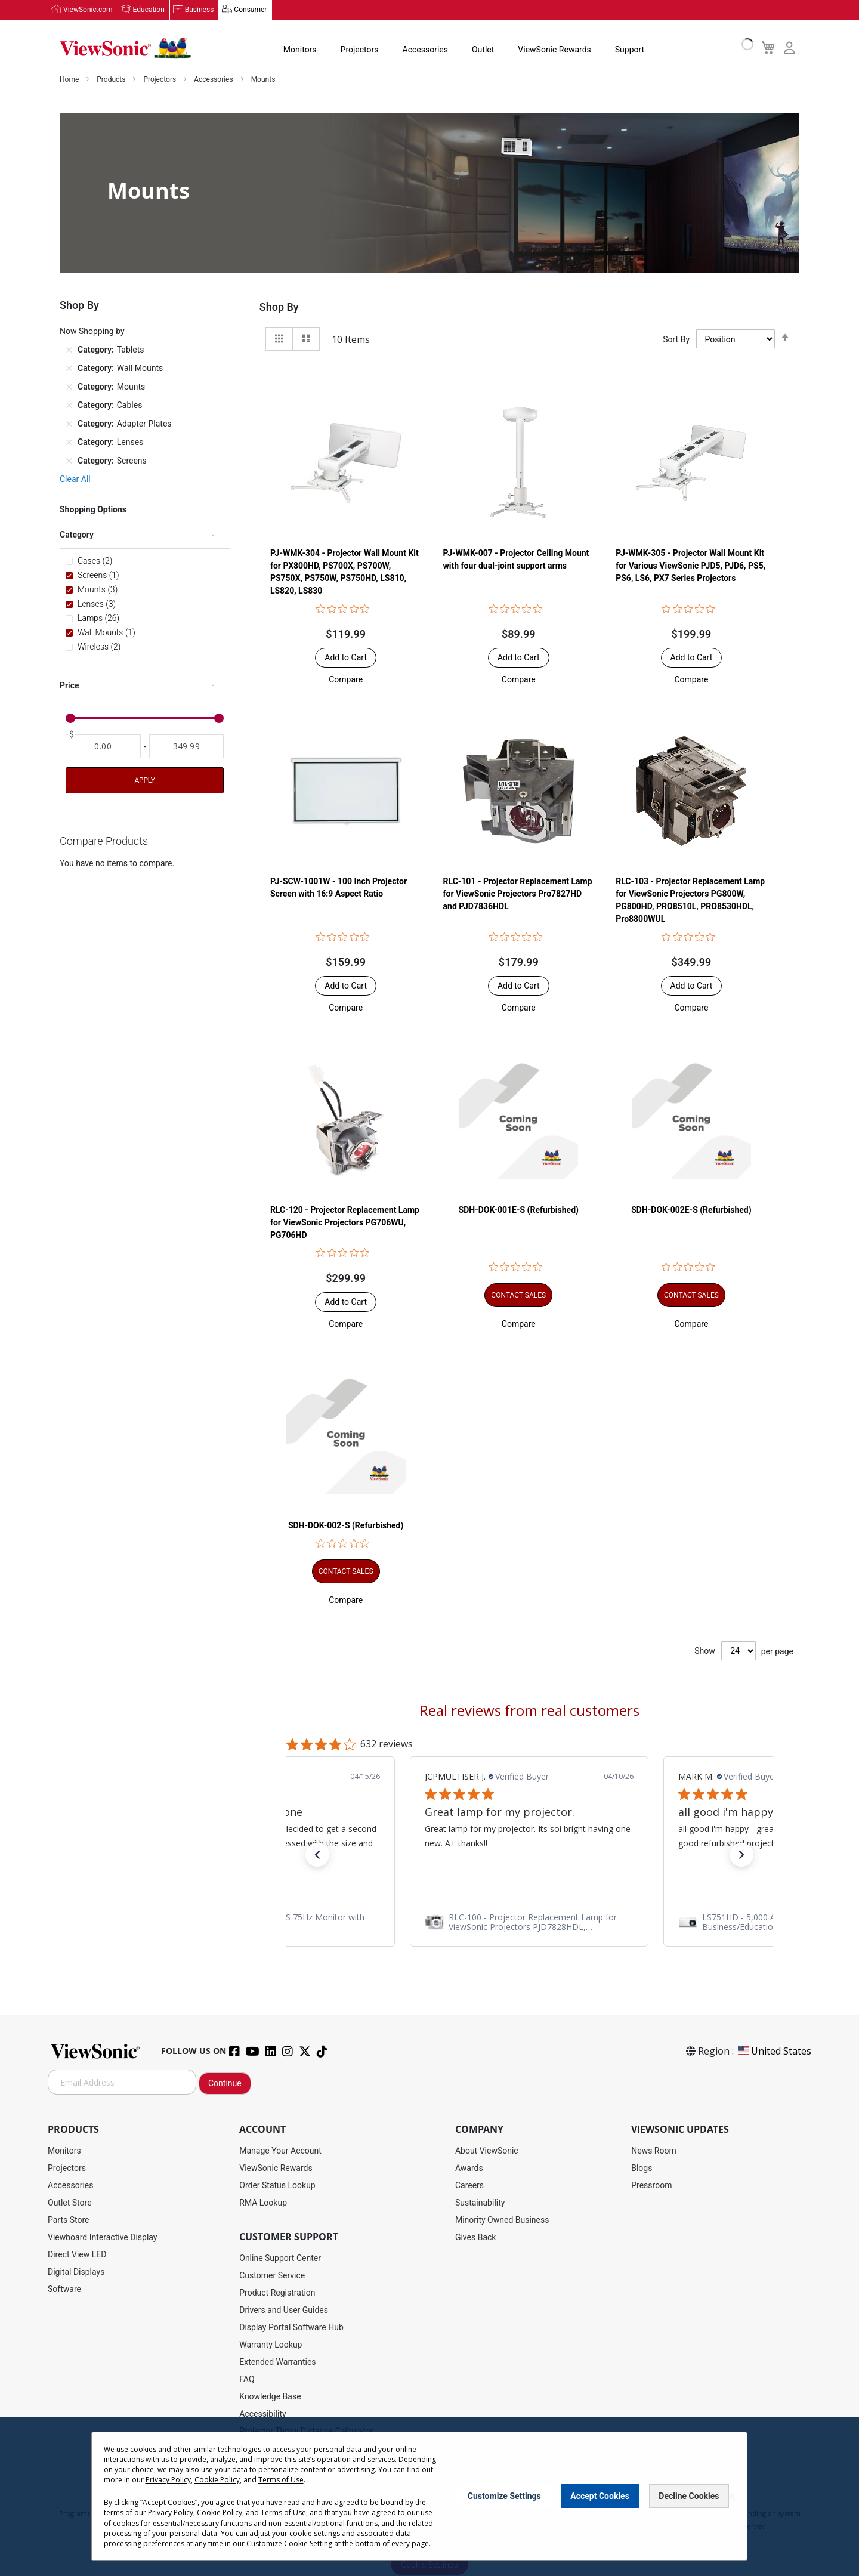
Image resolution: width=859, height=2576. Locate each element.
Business (199, 10)
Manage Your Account (280, 2151)
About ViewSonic (486, 2151)
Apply (144, 781)
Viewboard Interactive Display (102, 2238)
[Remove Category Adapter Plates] (69, 424)
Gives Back (475, 2238)
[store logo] (125, 49)
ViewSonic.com (88, 10)
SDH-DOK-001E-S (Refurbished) (519, 1210)
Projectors (360, 50)
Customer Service (272, 2276)
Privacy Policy (168, 2480)
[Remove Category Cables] (69, 405)
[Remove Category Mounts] (69, 387)
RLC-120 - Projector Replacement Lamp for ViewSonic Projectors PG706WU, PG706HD (344, 1222)
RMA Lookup (263, 2203)
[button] (346, 680)
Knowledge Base (270, 2397)
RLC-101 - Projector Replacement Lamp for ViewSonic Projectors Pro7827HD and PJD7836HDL (517, 894)
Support (629, 50)
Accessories (425, 50)
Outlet (483, 50)
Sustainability (480, 2203)
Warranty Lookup (270, 2345)
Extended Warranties (277, 2362)
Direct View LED (77, 2255)
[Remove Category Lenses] (69, 442)
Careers (469, 2186)
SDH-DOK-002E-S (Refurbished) (691, 1210)
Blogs (641, 2168)
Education (149, 10)
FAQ (246, 2380)
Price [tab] (69, 685)
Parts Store (68, 2220)
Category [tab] (77, 535)
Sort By (676, 339)
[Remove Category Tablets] (69, 350)
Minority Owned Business (502, 2220)
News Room (653, 2151)
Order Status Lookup (277, 2186)
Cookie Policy (217, 2480)
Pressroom (651, 2186)
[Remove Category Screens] (69, 461)
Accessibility (262, 2414)
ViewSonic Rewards (554, 50)
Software (64, 2289)
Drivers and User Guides (283, 2310)
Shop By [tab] (279, 307)
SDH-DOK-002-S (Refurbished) (345, 1525)
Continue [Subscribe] (225, 2084)
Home (70, 80)
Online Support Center (280, 2258)
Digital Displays (76, 2272)
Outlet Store (70, 2203)
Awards (469, 2168)
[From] (103, 747)
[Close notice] (731, 2496)
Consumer (250, 10)
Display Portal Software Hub (291, 2328)
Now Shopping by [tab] (92, 331)
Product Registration (277, 2293)
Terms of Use (281, 2480)
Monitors (300, 50)
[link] (529, 1922)
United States (773, 2051)
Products (112, 80)
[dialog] (429, 2496)
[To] (186, 747)
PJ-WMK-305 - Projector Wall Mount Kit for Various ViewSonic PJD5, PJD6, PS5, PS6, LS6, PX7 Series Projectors (690, 566)
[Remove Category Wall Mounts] (69, 368)
